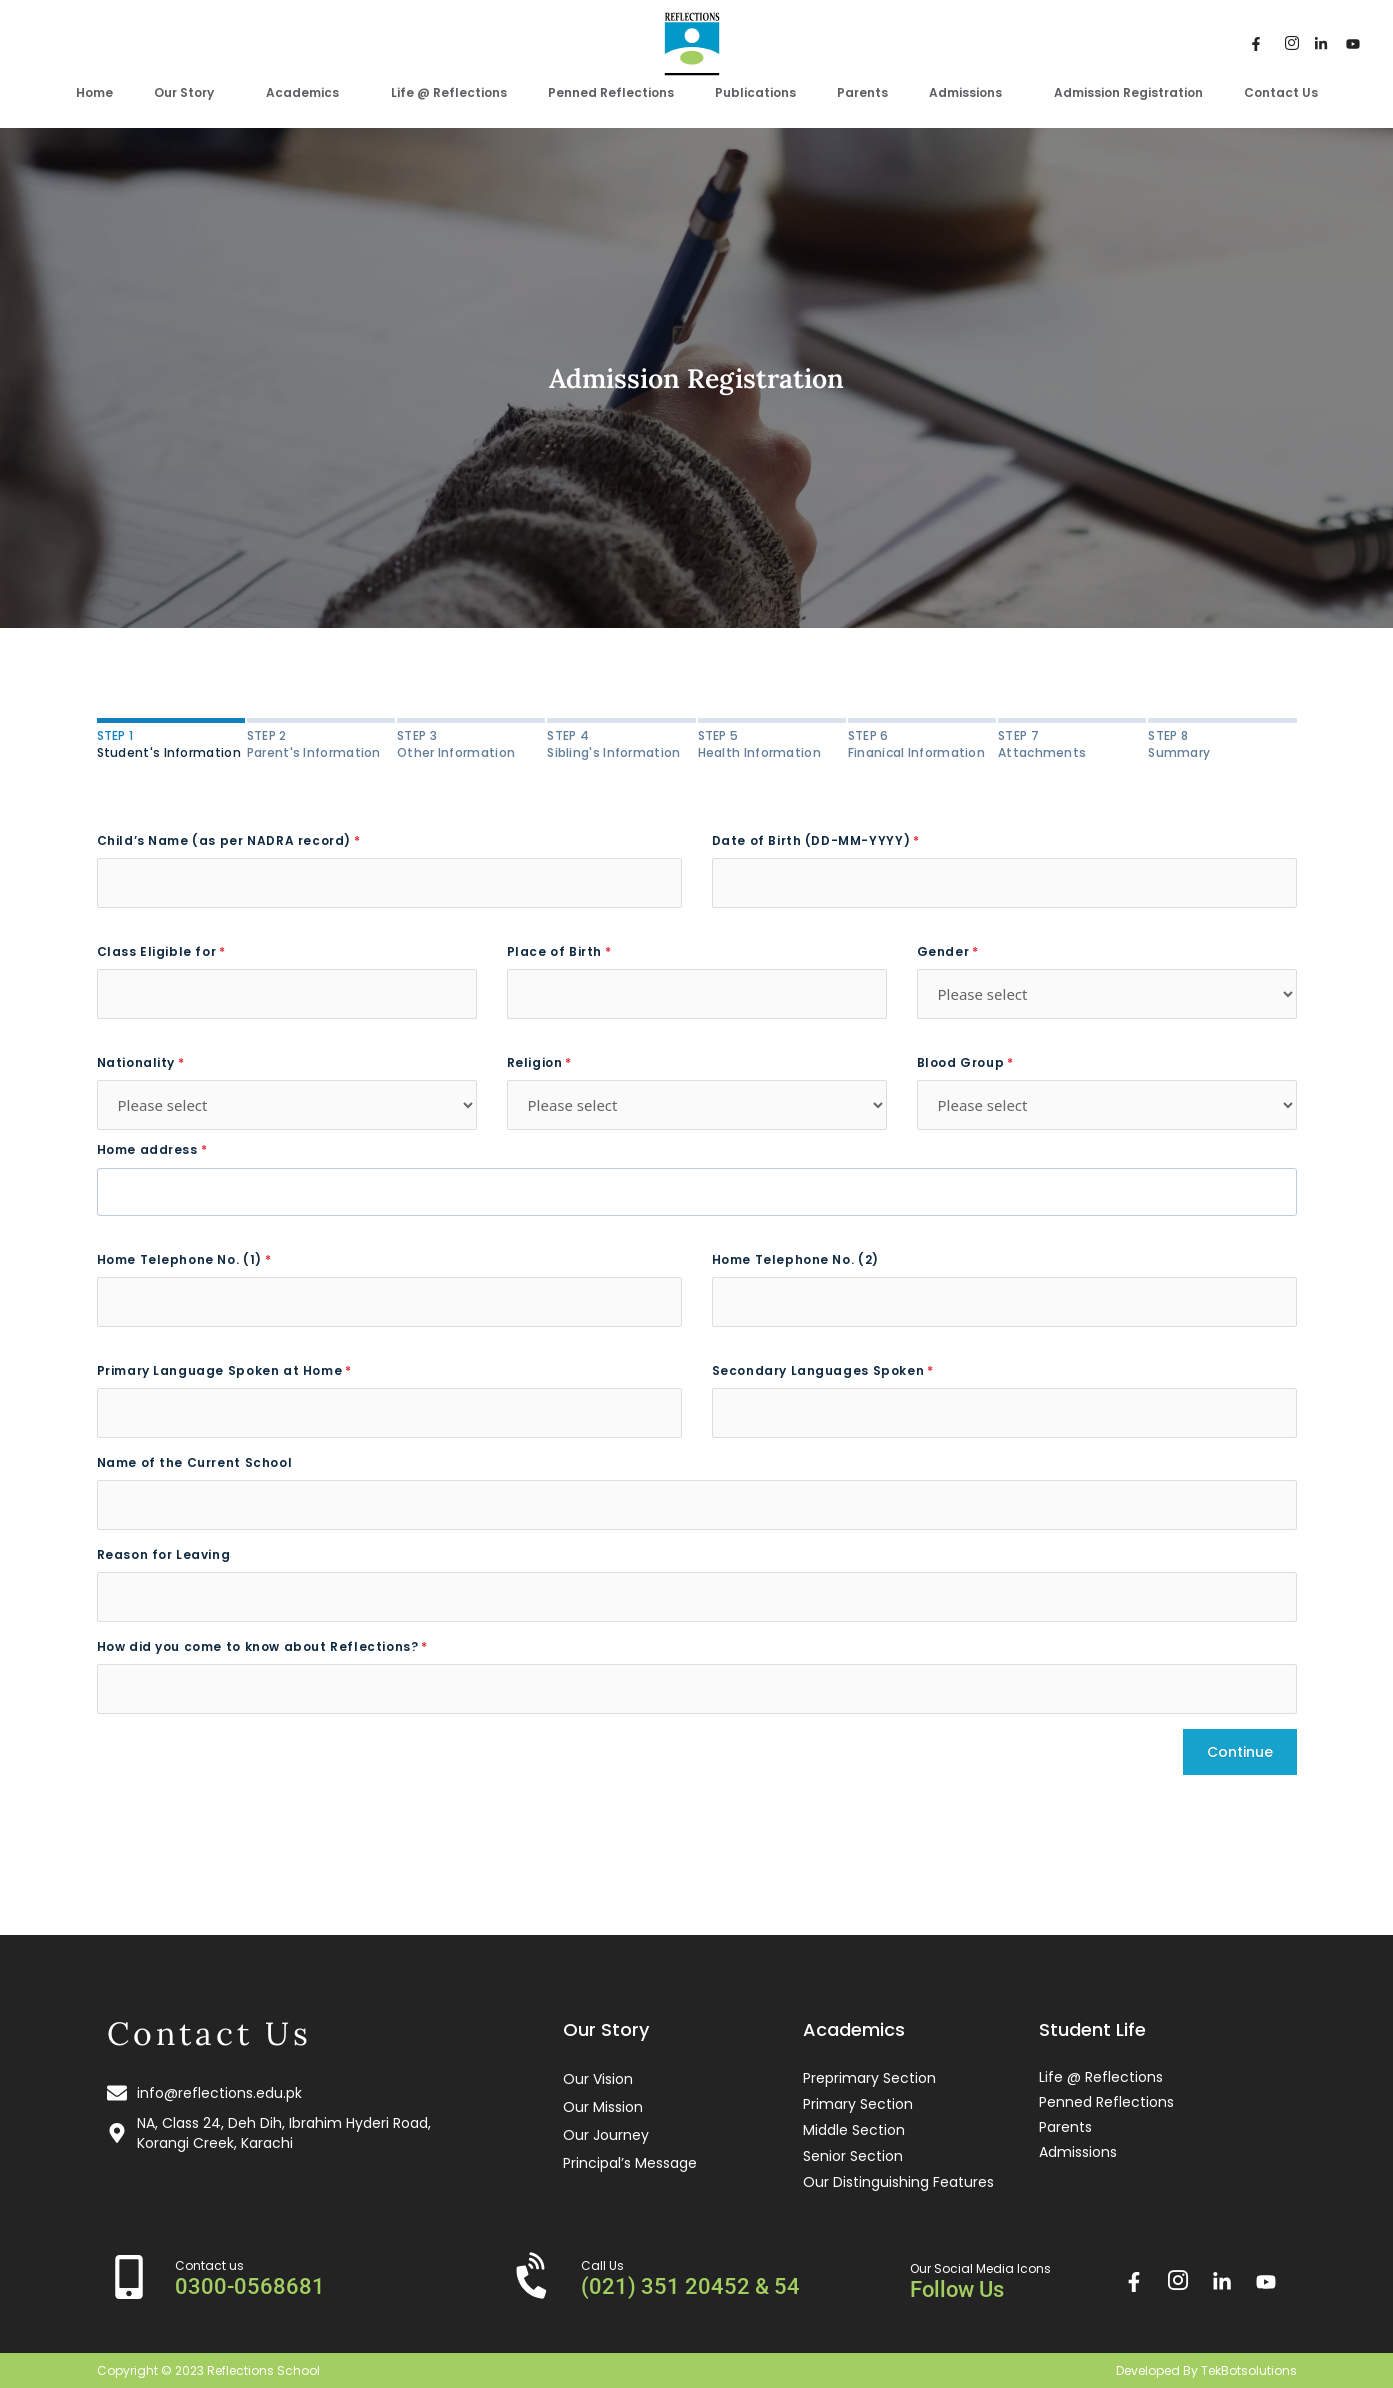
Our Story (189, 92)
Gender (943, 951)
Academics (308, 92)
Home (94, 93)
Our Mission (603, 2107)
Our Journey (606, 2135)
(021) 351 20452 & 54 (690, 2286)
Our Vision (598, 2079)
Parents (862, 93)
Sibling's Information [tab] (621, 744)
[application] (222, 91)
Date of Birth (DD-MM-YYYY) (811, 840)
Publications (755, 93)
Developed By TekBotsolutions (1206, 2370)
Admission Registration (1128, 93)
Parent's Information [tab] (321, 744)
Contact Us (1281, 93)
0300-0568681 (250, 2286)
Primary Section (858, 2104)
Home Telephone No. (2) (795, 1259)
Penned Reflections (611, 93)
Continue (1240, 1752)
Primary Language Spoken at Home (220, 1370)
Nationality (136, 1062)
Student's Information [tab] (171, 744)
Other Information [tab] (471, 744)
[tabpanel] (697, 1274)
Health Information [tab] (772, 744)
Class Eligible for (157, 951)
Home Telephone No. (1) (179, 1259)
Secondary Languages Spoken (818, 1370)
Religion (535, 1062)
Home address (147, 1149)
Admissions (971, 92)
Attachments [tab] (1072, 744)
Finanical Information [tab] (922, 744)
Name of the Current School (195, 1462)
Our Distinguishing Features (898, 2182)
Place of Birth (554, 951)
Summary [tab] (1222, 744)
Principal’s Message (630, 2163)
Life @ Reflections (449, 93)
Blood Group (961, 1062)
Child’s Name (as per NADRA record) (224, 840)
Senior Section (853, 2156)
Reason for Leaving (164, 1554)
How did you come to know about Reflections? (258, 1646)
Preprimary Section (869, 2078)
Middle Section (854, 2130)
